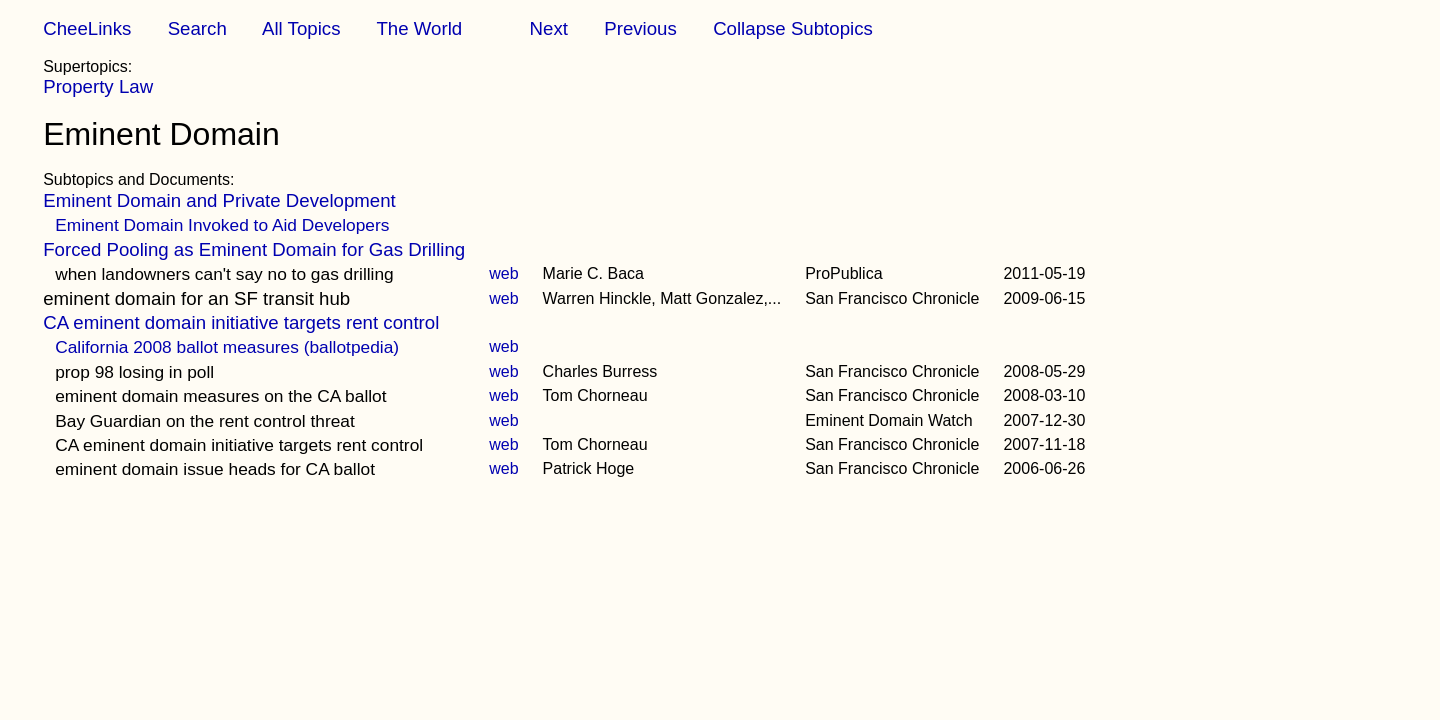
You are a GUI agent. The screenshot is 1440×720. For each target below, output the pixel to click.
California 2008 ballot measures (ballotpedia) (227, 347)
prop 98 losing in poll (134, 372)
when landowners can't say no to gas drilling (224, 274)
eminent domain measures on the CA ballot (220, 396)
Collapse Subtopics (793, 28)
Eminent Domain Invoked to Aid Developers (222, 225)
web (503, 273)
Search (197, 28)
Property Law (98, 86)
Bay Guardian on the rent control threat (205, 421)
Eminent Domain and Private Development (219, 200)
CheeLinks (87, 28)
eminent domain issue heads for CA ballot (215, 469)
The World (419, 28)
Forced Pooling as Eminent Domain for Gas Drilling (254, 249)
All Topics (301, 28)
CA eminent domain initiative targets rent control (241, 322)
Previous (640, 28)
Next (549, 28)
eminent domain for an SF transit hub (196, 298)
